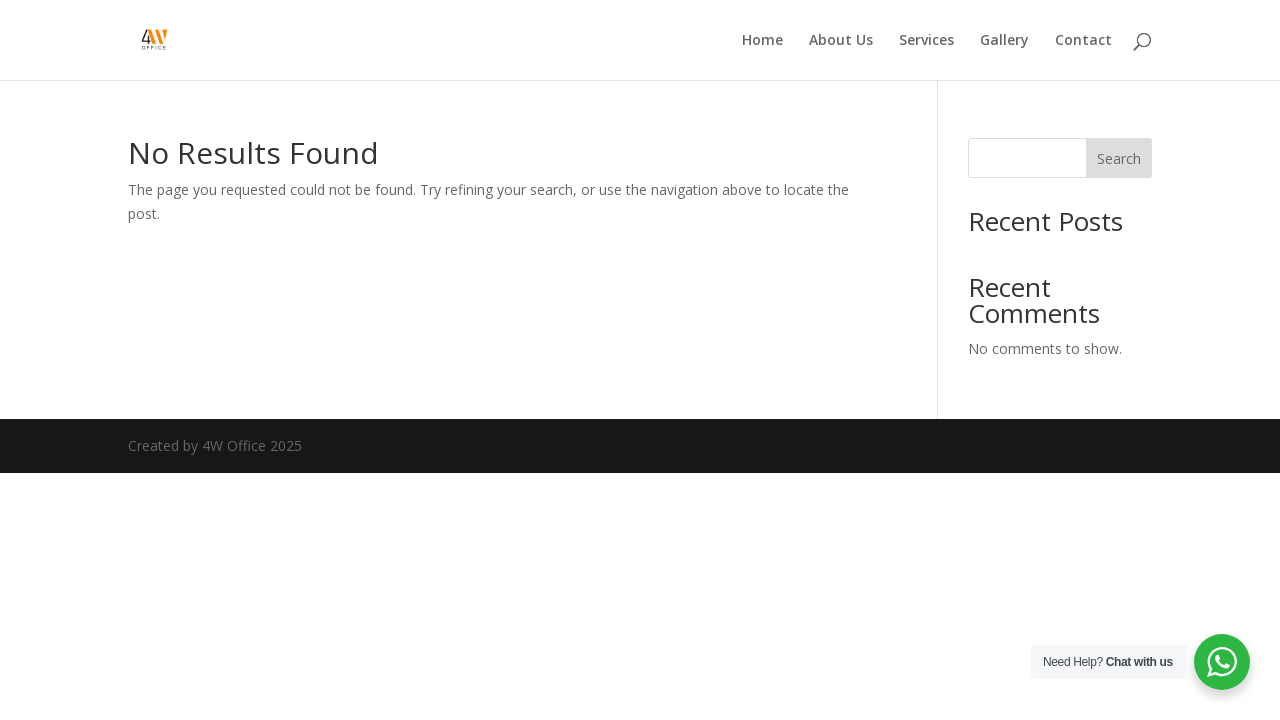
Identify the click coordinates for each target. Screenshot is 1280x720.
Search (1119, 158)
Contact (1083, 41)
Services (926, 41)
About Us (841, 41)
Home (762, 41)
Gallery (1004, 41)
